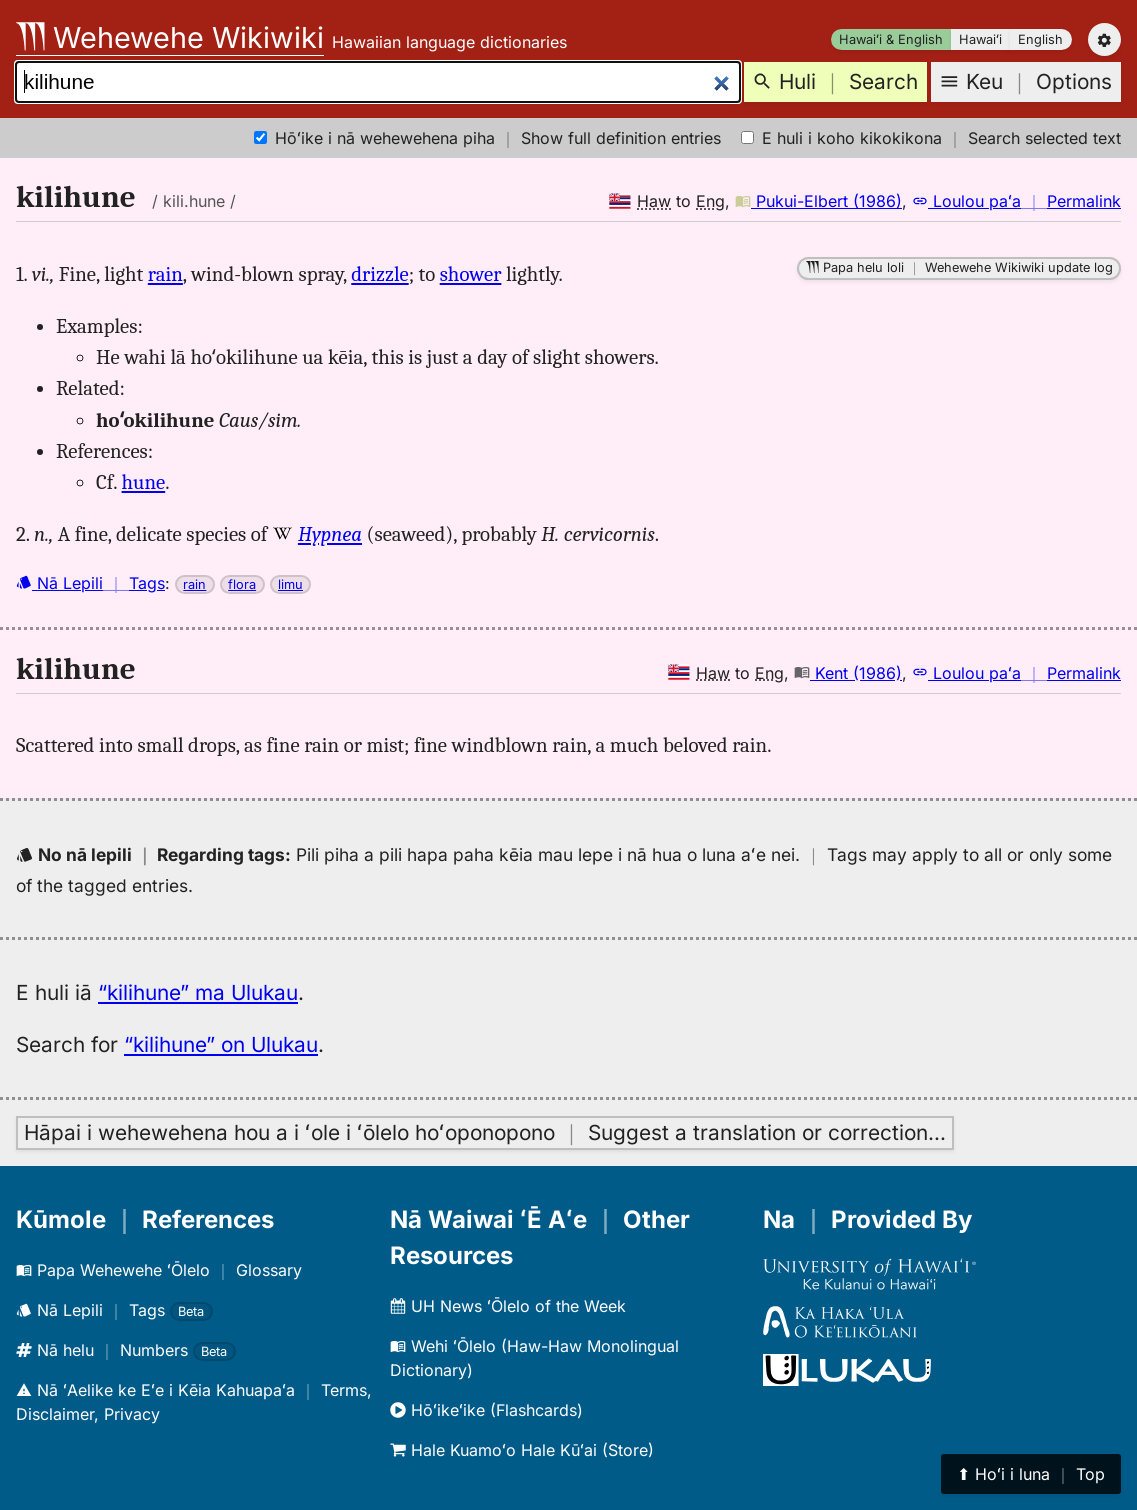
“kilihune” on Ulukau (221, 1044)
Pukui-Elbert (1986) (818, 201)
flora (242, 584)
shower (471, 274)
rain (165, 274)
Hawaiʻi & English (891, 39)
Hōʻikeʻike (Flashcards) (486, 1410)
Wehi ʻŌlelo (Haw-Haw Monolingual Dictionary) (534, 1358)
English (1040, 39)
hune (144, 482)
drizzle (379, 274)
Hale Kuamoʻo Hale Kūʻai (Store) (522, 1450)
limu (290, 584)
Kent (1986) (848, 673)
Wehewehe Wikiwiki (170, 37)
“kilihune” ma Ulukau (198, 992)
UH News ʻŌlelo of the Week (508, 1306)
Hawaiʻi (980, 39)
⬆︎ (1031, 1474)
